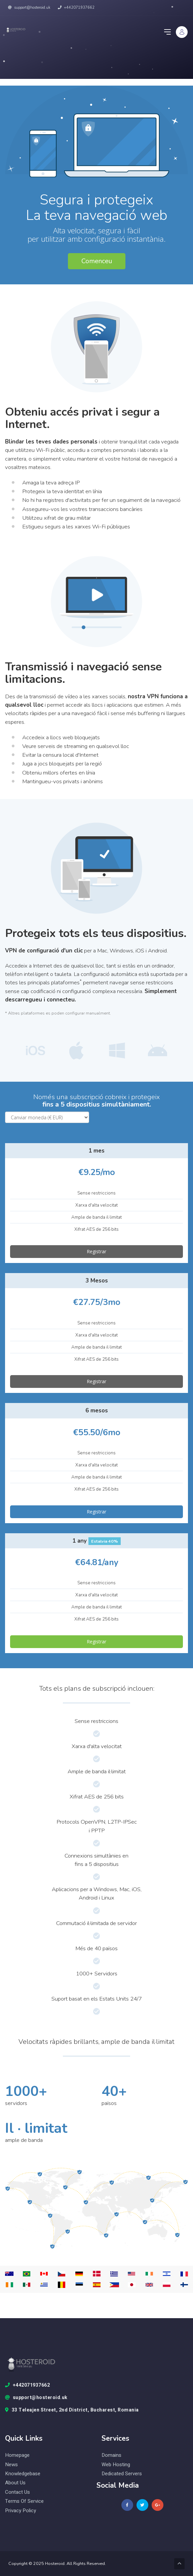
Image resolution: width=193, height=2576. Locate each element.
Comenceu (96, 261)
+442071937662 (76, 7)
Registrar (96, 1251)
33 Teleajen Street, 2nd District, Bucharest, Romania (72, 2410)
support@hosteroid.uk (29, 7)
